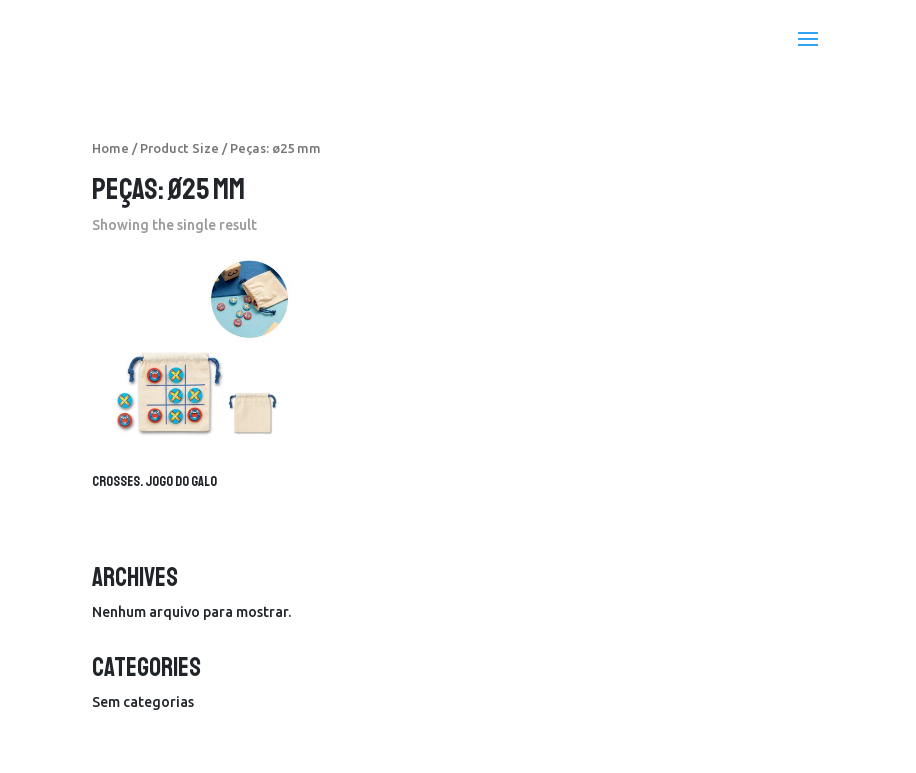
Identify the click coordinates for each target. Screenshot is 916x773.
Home (110, 148)
